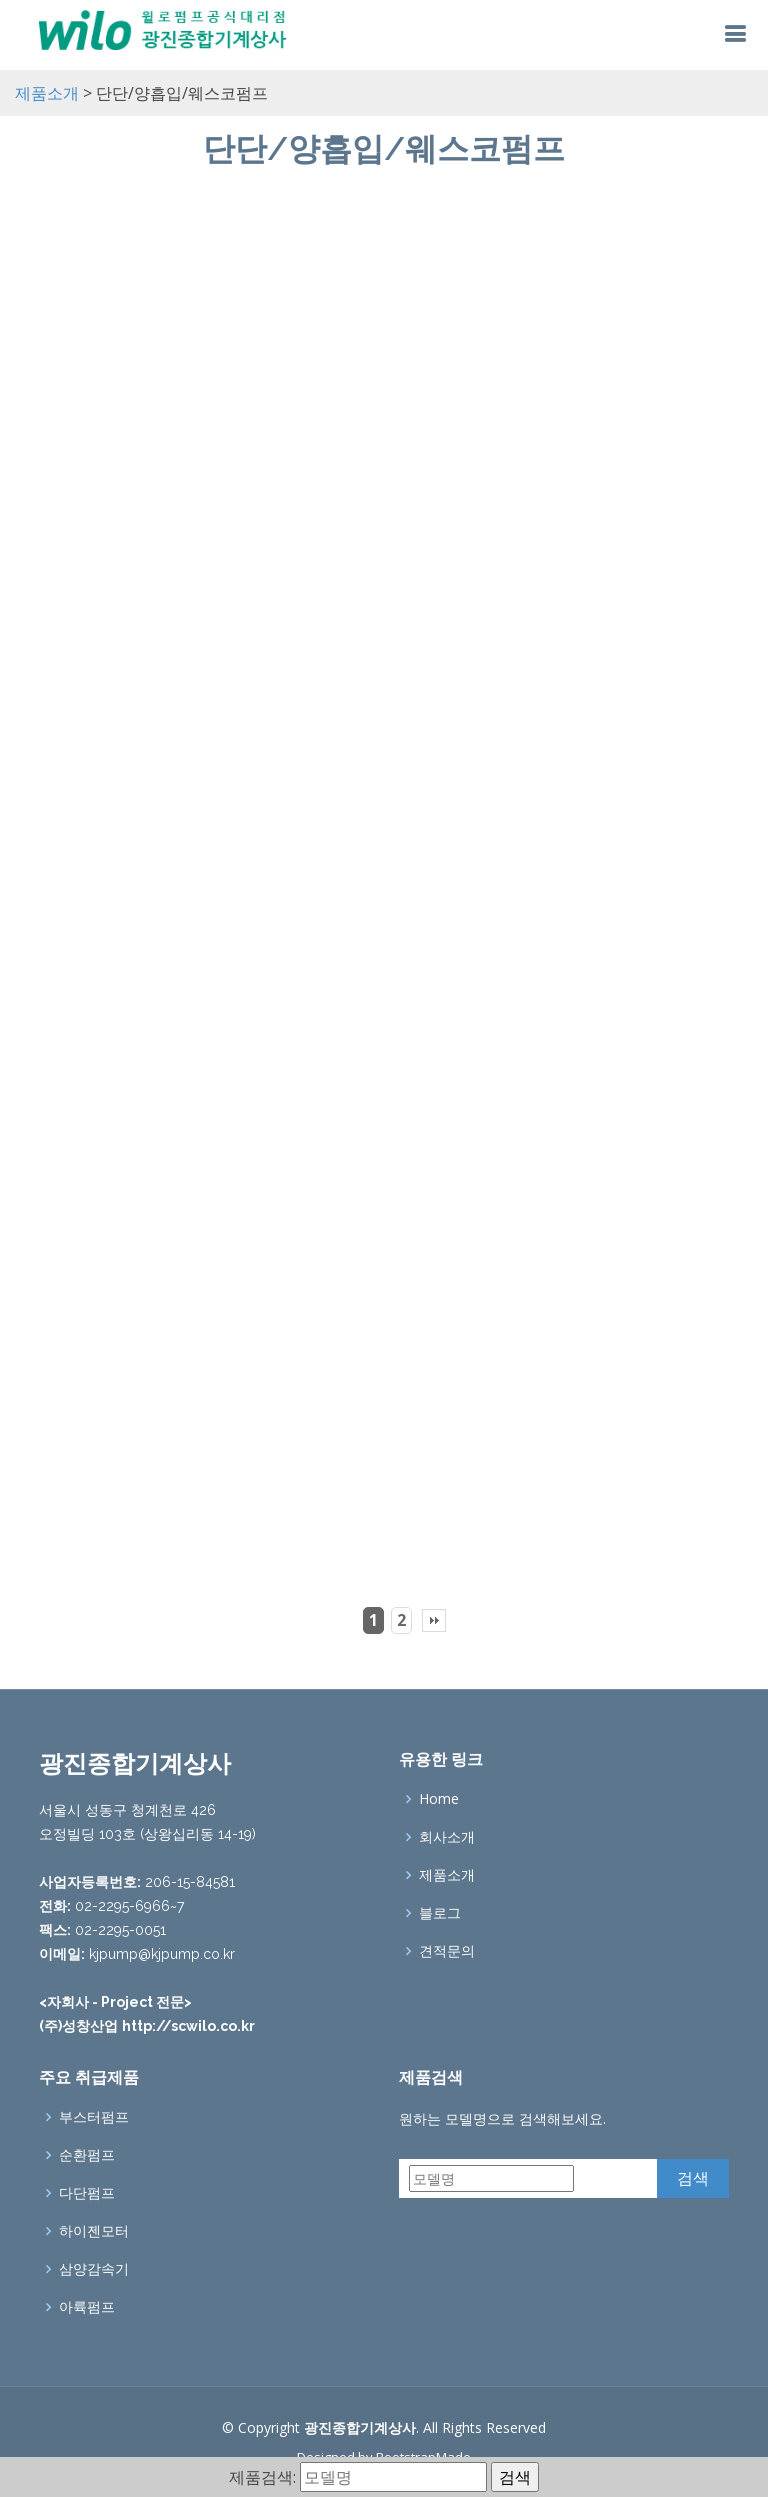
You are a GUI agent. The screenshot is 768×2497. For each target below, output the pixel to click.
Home (439, 1799)
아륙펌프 (87, 2307)
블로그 (440, 1913)
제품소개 (47, 93)
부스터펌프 (94, 2117)
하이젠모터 (94, 2231)
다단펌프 (87, 2193)
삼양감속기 (94, 2269)
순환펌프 (87, 2155)
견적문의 (447, 1951)
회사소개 (447, 1837)
